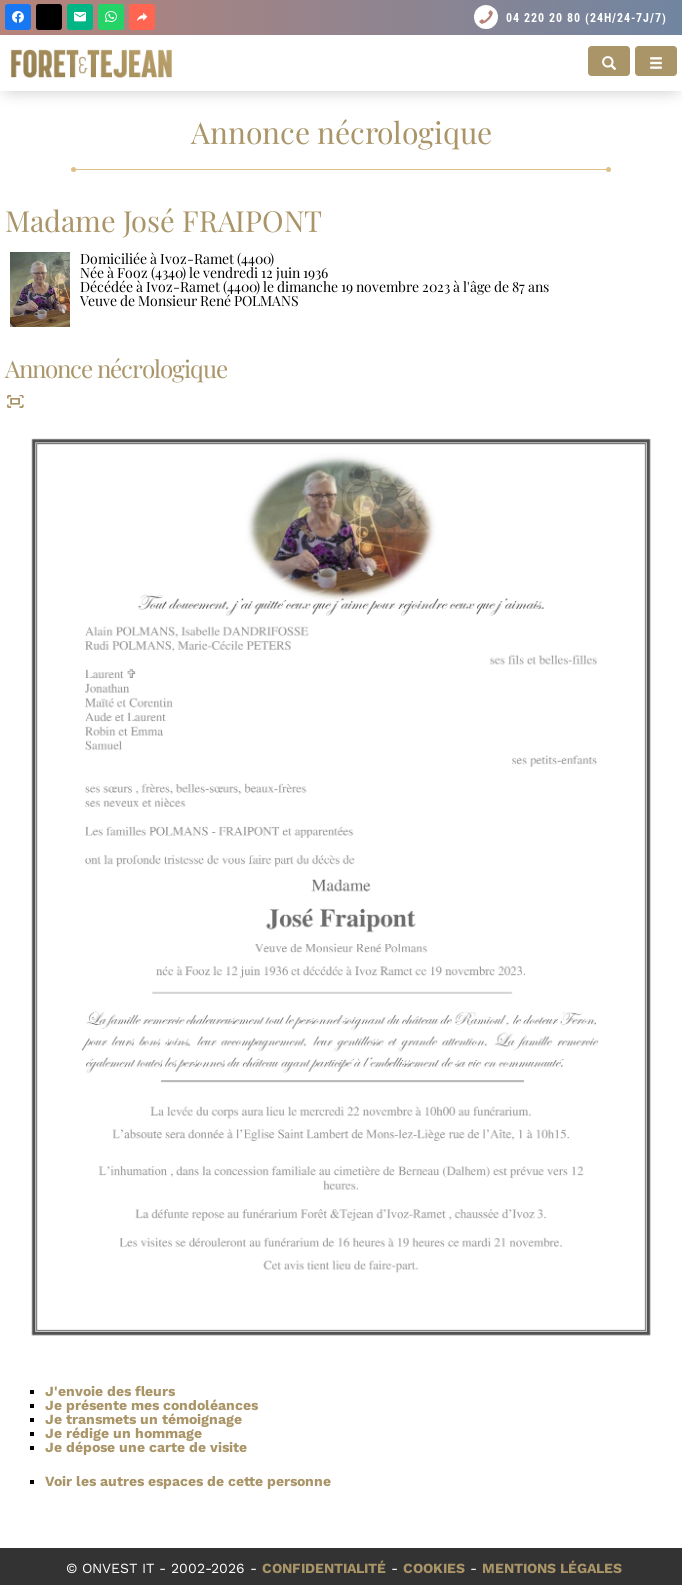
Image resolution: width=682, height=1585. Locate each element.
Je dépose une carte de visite (146, 1447)
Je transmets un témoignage (143, 1419)
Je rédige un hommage (123, 1433)
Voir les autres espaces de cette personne (188, 1481)
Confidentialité (324, 1568)
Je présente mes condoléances (151, 1405)
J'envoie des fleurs (110, 1391)
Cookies (434, 1568)
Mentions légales (552, 1568)
